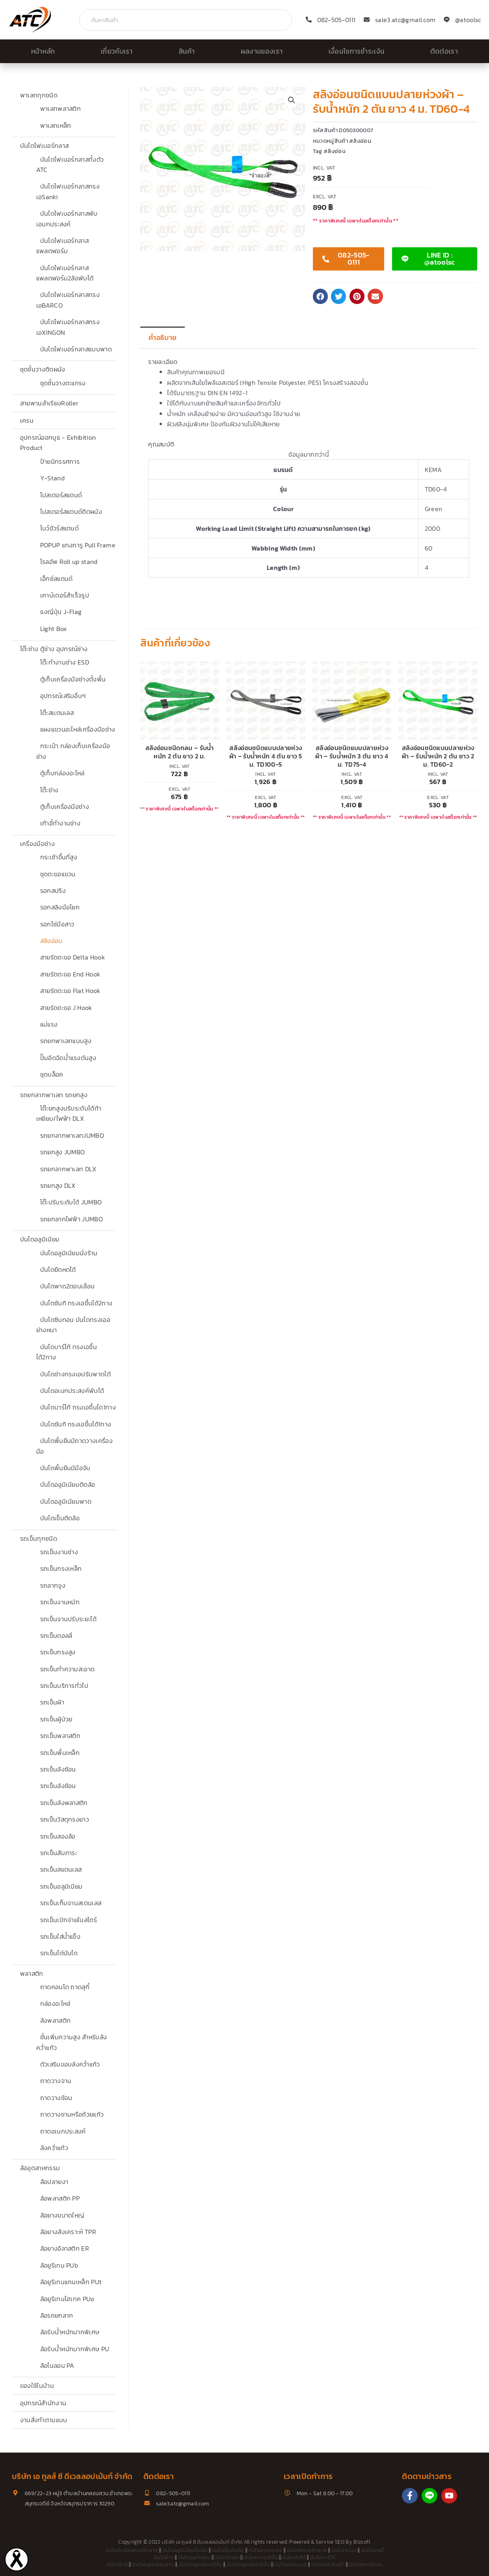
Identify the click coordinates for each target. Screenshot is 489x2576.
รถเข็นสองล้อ (58, 1836)
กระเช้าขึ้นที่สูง (59, 857)
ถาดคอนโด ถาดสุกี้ (64, 1987)
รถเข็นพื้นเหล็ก (60, 1752)
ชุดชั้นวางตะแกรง (63, 383)
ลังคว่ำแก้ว (54, 2147)
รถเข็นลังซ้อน (58, 1769)
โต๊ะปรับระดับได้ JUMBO (71, 1202)
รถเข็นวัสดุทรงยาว (64, 1819)
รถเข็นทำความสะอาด (67, 1669)
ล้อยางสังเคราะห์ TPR (68, 2231)
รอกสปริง (53, 890)
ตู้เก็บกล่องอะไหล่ (62, 773)
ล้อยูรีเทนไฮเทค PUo (67, 2298)
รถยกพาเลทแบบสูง (65, 1040)
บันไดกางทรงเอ (266, 2550)
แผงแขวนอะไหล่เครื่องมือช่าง (77, 729)
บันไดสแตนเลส (290, 2564)
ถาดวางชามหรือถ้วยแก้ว (72, 2114)
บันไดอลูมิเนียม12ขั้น (248, 2564)
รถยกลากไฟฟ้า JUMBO (71, 1219)
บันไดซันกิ (117, 2564)
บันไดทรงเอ (344, 2550)
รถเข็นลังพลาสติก (64, 1802)
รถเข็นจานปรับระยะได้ (68, 1619)
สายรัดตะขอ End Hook (70, 974)
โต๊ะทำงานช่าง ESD (64, 662)
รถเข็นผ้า (52, 1702)
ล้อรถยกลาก (56, 2315)
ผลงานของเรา (262, 51)
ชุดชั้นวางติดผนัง (42, 369)
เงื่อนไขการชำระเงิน (357, 51)
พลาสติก (31, 1973)
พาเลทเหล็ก (55, 125)
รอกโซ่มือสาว (57, 924)
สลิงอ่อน (51, 940)
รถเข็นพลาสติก (60, 1735)
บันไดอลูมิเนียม (40, 1239)
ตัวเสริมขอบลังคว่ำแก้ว (70, 2064)
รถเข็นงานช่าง (59, 1552)
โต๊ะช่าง (49, 790)
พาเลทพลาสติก (60, 108)
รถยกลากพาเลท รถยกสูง (53, 1094)
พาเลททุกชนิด (39, 95)
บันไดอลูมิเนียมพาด (65, 1501)
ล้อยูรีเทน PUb (59, 2265)
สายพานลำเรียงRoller (49, 403)
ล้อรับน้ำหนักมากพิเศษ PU (75, 2349)
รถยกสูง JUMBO (62, 1152)
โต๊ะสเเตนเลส (57, 712)
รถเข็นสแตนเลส (61, 1869)
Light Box (53, 628)
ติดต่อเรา (444, 51)
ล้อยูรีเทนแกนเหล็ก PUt (71, 2282)
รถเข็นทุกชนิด (38, 1538)
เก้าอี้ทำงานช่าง (60, 823)
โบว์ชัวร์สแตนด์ (59, 528)
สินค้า (186, 51)
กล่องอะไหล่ (55, 2003)
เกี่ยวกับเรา (117, 51)
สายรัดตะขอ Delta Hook (72, 957)
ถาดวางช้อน (56, 2097)
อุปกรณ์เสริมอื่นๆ (63, 695)
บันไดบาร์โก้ (322, 2557)
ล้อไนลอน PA (57, 2365)
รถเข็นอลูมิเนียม (61, 1886)
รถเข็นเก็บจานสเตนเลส (71, 1903)
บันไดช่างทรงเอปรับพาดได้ (75, 1374)
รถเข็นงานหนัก (60, 1602)
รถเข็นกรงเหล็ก (61, 1568)
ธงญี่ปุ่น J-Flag (61, 611)
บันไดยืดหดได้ (58, 1269)
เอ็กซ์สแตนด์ (56, 578)
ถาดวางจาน (56, 2080)
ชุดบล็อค (51, 1074)
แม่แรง (49, 1024)
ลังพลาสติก (55, 2020)
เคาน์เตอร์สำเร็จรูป (64, 595)
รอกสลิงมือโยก (60, 907)
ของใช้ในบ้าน (37, 2385)
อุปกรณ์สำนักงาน (43, 2403)
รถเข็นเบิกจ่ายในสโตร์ (68, 1920)
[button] (291, 100)
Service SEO (330, 2542)
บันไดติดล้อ (227, 2557)
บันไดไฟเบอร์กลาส (44, 145)
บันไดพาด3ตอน (366, 2564)
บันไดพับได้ (294, 2557)
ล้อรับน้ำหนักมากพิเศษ (70, 2332)
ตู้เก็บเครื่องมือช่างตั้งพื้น (73, 679)
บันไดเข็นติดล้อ (60, 1518)
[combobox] (185, 20)
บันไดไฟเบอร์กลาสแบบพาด (76, 349)
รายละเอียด (162, 361)
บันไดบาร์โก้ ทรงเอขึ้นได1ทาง (78, 1407)
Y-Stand (52, 478)
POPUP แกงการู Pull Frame (77, 545)
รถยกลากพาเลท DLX (68, 1169)
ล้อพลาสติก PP (60, 2198)
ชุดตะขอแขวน (58, 874)
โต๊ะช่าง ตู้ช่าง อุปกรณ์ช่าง (53, 648)
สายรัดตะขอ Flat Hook (70, 990)
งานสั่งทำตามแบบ (43, 2420)
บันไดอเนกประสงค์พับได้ (72, 1390)
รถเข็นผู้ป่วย (56, 1719)
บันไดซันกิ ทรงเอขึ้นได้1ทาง (76, 1424)
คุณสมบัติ (161, 444)
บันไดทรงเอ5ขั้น (261, 2557)
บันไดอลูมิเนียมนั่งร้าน (69, 1253)
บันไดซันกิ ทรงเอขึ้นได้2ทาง (76, 1303)
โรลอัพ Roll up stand (69, 561)
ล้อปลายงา (54, 2181)
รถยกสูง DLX (58, 1185)
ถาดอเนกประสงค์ (63, 2131)
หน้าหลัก (43, 51)
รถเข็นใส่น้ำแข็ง (60, 1936)
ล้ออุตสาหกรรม (40, 2168)
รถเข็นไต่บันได (59, 1953)
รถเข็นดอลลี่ (56, 1635)
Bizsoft (361, 2542)
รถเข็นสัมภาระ (59, 1852)
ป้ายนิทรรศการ (60, 461)
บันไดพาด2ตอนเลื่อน (67, 1286)
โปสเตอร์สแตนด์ (61, 495)
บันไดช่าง (163, 2557)
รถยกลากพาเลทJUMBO (72, 1135)
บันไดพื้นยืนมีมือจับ (65, 1468)
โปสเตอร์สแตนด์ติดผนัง (71, 511)
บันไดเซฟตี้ (372, 2550)
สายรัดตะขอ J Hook (66, 1007)
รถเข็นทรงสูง (58, 1652)
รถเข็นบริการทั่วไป (64, 1685)
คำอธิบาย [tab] (163, 337)
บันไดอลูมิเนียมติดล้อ (67, 1484)
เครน (26, 420)
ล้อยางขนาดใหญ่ (62, 2215)
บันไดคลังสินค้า (328, 2564)
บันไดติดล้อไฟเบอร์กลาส (131, 2550)
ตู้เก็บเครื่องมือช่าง (64, 806)
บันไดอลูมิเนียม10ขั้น (200, 2564)
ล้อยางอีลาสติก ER (64, 2248)
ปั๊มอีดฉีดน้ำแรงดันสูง (68, 1057)
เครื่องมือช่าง (37, 843)
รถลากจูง (52, 1585)
